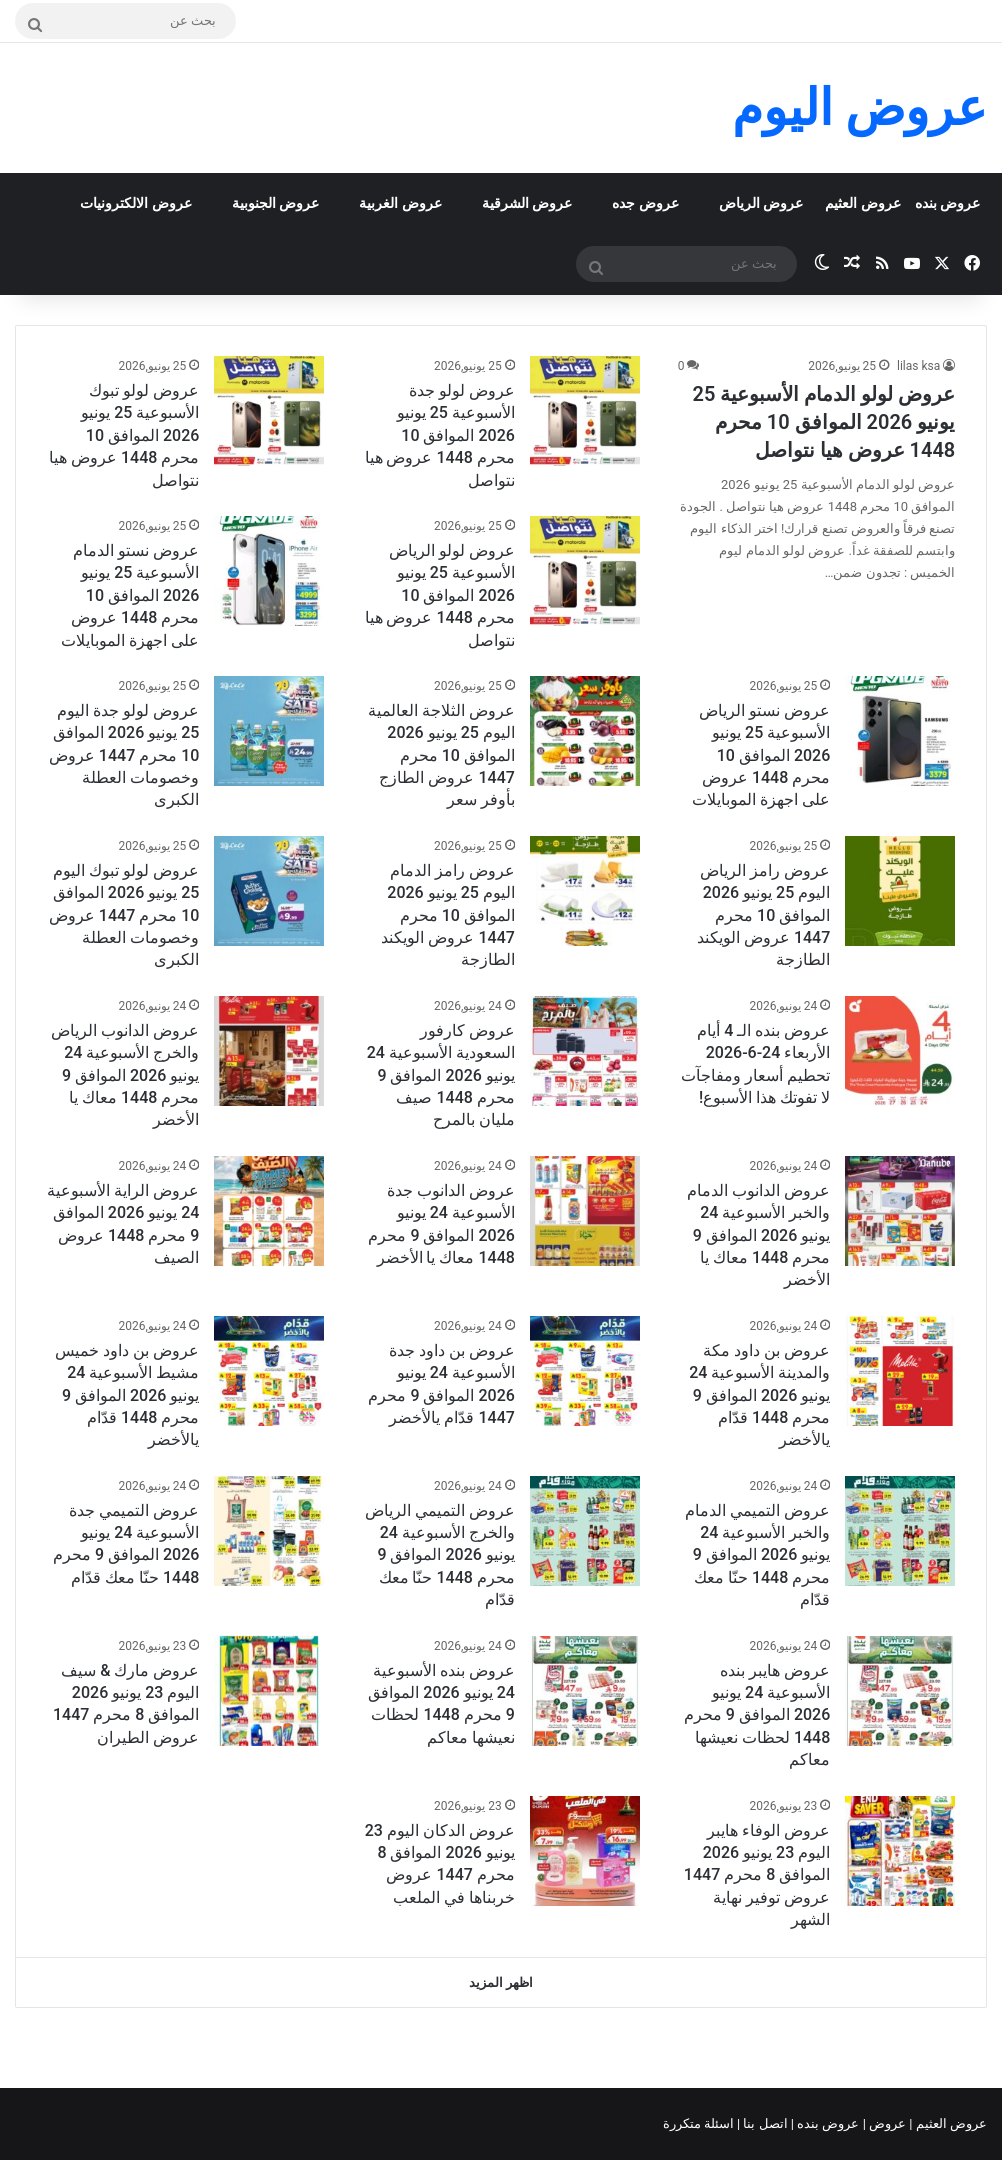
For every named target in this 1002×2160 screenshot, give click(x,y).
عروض (887, 2123)
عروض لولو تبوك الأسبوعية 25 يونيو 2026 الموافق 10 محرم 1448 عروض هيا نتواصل (124, 435)
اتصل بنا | (764, 2123)
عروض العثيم (862, 203)
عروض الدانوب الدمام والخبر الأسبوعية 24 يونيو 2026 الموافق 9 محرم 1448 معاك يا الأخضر (758, 1235)
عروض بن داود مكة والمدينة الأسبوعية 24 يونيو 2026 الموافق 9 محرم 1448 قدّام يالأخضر (759, 1395)
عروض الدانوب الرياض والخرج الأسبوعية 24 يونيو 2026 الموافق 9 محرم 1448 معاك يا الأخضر (125, 1075)
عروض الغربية (400, 203)
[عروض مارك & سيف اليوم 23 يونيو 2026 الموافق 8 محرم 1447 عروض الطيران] (269, 1691)
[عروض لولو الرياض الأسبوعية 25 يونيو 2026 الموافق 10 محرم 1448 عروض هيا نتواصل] (585, 571)
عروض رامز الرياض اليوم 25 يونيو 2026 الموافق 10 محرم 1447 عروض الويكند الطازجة (763, 915)
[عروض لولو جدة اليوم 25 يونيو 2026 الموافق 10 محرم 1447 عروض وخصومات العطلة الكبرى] (269, 731)
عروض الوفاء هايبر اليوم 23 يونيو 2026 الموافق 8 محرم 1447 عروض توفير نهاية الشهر (757, 1875)
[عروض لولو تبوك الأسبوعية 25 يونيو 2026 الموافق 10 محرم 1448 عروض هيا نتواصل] (269, 411)
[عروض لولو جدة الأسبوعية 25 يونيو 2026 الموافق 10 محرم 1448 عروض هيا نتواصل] (585, 411)
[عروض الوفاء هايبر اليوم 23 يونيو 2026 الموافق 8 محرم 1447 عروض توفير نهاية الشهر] (900, 1851)
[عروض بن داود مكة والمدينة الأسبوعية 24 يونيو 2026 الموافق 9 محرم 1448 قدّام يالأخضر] (900, 1371)
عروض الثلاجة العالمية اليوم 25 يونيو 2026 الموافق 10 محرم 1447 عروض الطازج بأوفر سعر (441, 755)
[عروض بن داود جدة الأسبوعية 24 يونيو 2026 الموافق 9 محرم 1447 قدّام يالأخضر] (585, 1371)
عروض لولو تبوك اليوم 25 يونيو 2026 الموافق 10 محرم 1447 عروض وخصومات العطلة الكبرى (124, 915)
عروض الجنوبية (275, 203)
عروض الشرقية (527, 203)
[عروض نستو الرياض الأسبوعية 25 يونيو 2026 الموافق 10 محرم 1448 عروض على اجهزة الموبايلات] (900, 731)
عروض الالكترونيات (135, 203)
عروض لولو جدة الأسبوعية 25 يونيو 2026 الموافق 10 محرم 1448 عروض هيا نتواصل (440, 435)
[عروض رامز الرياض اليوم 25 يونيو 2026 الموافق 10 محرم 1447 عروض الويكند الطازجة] (900, 891)
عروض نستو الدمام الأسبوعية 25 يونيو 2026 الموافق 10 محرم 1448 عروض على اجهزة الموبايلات (130, 595)
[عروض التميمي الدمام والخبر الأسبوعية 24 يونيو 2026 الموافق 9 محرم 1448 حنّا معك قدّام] (900, 1531)
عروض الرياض (761, 203)
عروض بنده (947, 203)
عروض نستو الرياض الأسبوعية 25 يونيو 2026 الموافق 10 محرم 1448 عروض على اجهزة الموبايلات (761, 755)
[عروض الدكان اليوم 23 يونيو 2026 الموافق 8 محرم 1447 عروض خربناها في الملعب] (585, 1851)
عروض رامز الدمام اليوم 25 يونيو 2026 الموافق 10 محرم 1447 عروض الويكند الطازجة (447, 915)
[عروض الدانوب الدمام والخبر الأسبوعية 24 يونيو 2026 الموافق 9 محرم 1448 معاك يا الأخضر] (900, 1211)
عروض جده (645, 203)
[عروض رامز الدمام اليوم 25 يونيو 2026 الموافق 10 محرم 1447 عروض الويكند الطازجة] (585, 891)
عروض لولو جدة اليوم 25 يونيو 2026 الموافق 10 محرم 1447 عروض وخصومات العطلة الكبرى (124, 755)
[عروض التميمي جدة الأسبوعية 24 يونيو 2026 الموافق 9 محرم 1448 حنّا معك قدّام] (269, 1531)
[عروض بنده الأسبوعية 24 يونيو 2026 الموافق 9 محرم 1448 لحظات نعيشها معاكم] (585, 1691)
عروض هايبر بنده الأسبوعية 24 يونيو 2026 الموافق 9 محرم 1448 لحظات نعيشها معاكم (757, 1715)
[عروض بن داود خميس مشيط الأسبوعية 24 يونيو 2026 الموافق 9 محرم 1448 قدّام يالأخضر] (269, 1371)
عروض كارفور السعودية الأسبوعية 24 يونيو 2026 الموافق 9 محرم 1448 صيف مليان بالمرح (441, 1075)
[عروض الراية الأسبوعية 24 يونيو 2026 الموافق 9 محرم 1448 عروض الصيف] (269, 1211)
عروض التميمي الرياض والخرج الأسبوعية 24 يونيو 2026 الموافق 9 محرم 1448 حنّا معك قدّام (440, 1555)
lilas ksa (918, 366)
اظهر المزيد (501, 1982)
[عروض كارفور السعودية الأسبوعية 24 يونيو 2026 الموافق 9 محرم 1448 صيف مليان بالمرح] (585, 1051)
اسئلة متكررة (700, 2123)
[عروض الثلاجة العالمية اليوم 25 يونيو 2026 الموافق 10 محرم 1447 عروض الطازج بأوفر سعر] (585, 731)
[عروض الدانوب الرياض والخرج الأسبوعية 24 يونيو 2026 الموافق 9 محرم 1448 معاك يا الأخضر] (269, 1051)
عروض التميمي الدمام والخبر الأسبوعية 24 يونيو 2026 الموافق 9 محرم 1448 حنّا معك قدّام (757, 1555)
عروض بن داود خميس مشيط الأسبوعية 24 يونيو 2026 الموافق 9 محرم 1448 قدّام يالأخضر (127, 1395)
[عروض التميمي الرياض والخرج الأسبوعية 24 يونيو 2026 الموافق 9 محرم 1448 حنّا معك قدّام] (585, 1531)
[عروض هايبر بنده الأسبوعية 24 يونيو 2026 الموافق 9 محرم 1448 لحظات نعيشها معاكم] (900, 1691)
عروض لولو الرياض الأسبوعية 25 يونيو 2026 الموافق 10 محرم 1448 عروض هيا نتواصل (440, 595)
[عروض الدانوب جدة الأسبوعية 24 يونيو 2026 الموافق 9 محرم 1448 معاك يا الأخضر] (585, 1211)
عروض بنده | (827, 2123)
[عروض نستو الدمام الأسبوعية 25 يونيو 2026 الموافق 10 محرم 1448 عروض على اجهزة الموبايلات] (269, 571)
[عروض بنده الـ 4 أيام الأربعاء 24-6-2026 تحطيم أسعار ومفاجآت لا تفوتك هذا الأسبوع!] (900, 1051)
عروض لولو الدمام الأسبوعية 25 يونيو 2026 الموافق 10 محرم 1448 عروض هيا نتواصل (824, 422)
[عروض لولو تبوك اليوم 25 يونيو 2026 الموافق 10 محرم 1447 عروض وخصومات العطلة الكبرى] (269, 891)
